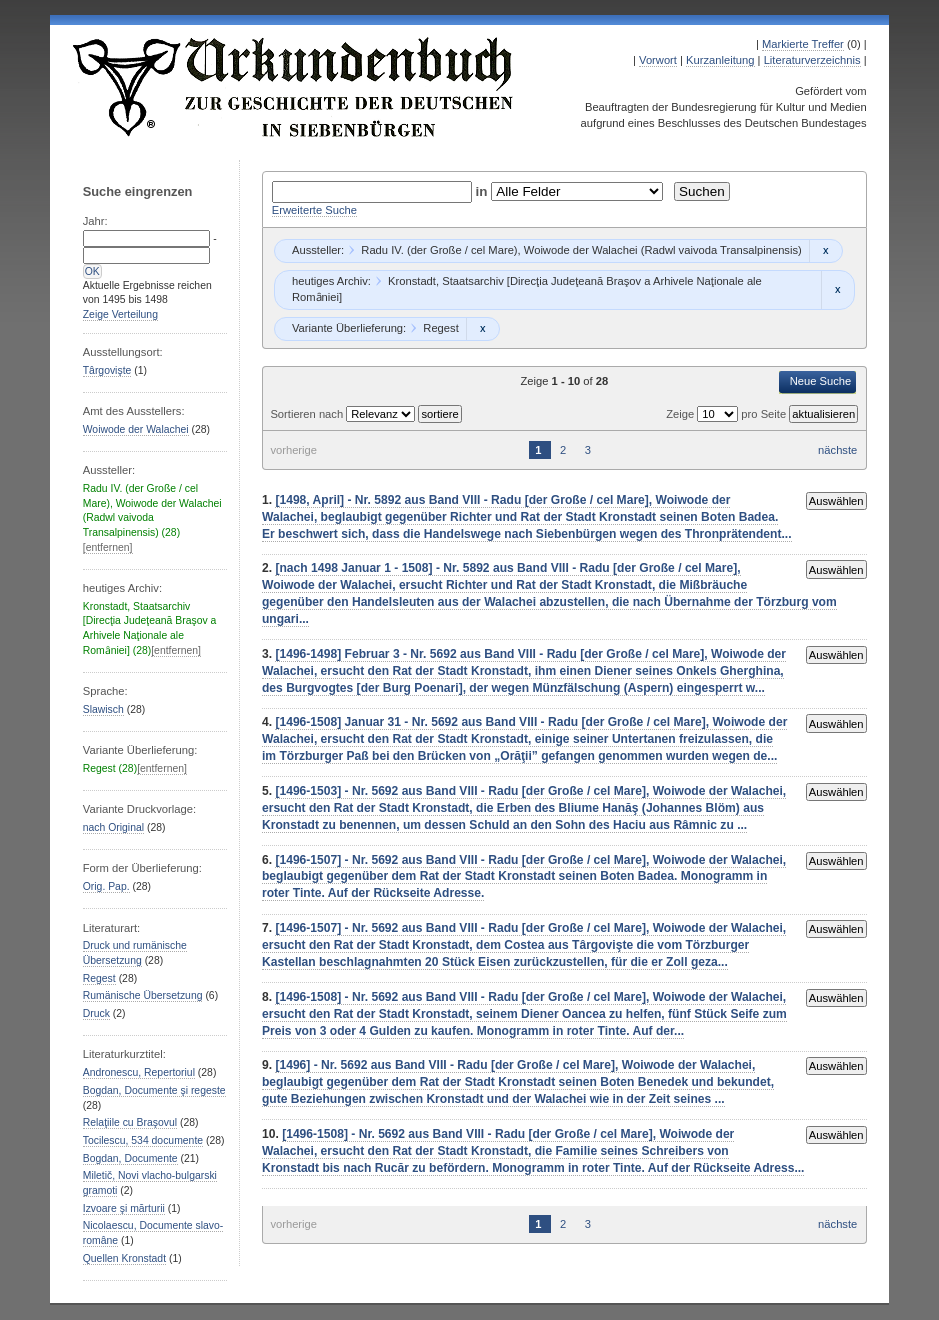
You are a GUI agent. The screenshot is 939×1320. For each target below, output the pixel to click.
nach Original (113, 827)
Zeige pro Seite (727, 414)
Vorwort (658, 60)
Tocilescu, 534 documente (143, 1140)
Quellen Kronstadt (124, 1258)
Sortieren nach (308, 414)
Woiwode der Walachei (136, 429)
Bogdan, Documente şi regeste (154, 1090)
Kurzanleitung (720, 60)
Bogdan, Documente (130, 1158)
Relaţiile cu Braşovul (130, 1122)
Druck (96, 1013)
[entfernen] (108, 547)
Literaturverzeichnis (812, 60)
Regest (99, 978)
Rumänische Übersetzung (143, 995)
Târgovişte (107, 370)
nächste (837, 450)
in (484, 191)
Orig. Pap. (106, 886)
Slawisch (103, 709)
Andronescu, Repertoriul (139, 1072)
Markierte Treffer (803, 44)
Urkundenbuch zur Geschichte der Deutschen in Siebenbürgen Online (294, 87)
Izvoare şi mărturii (124, 1208)
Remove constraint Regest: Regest (482, 329)
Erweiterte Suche (314, 210)
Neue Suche (821, 381)
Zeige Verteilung (120, 314)
